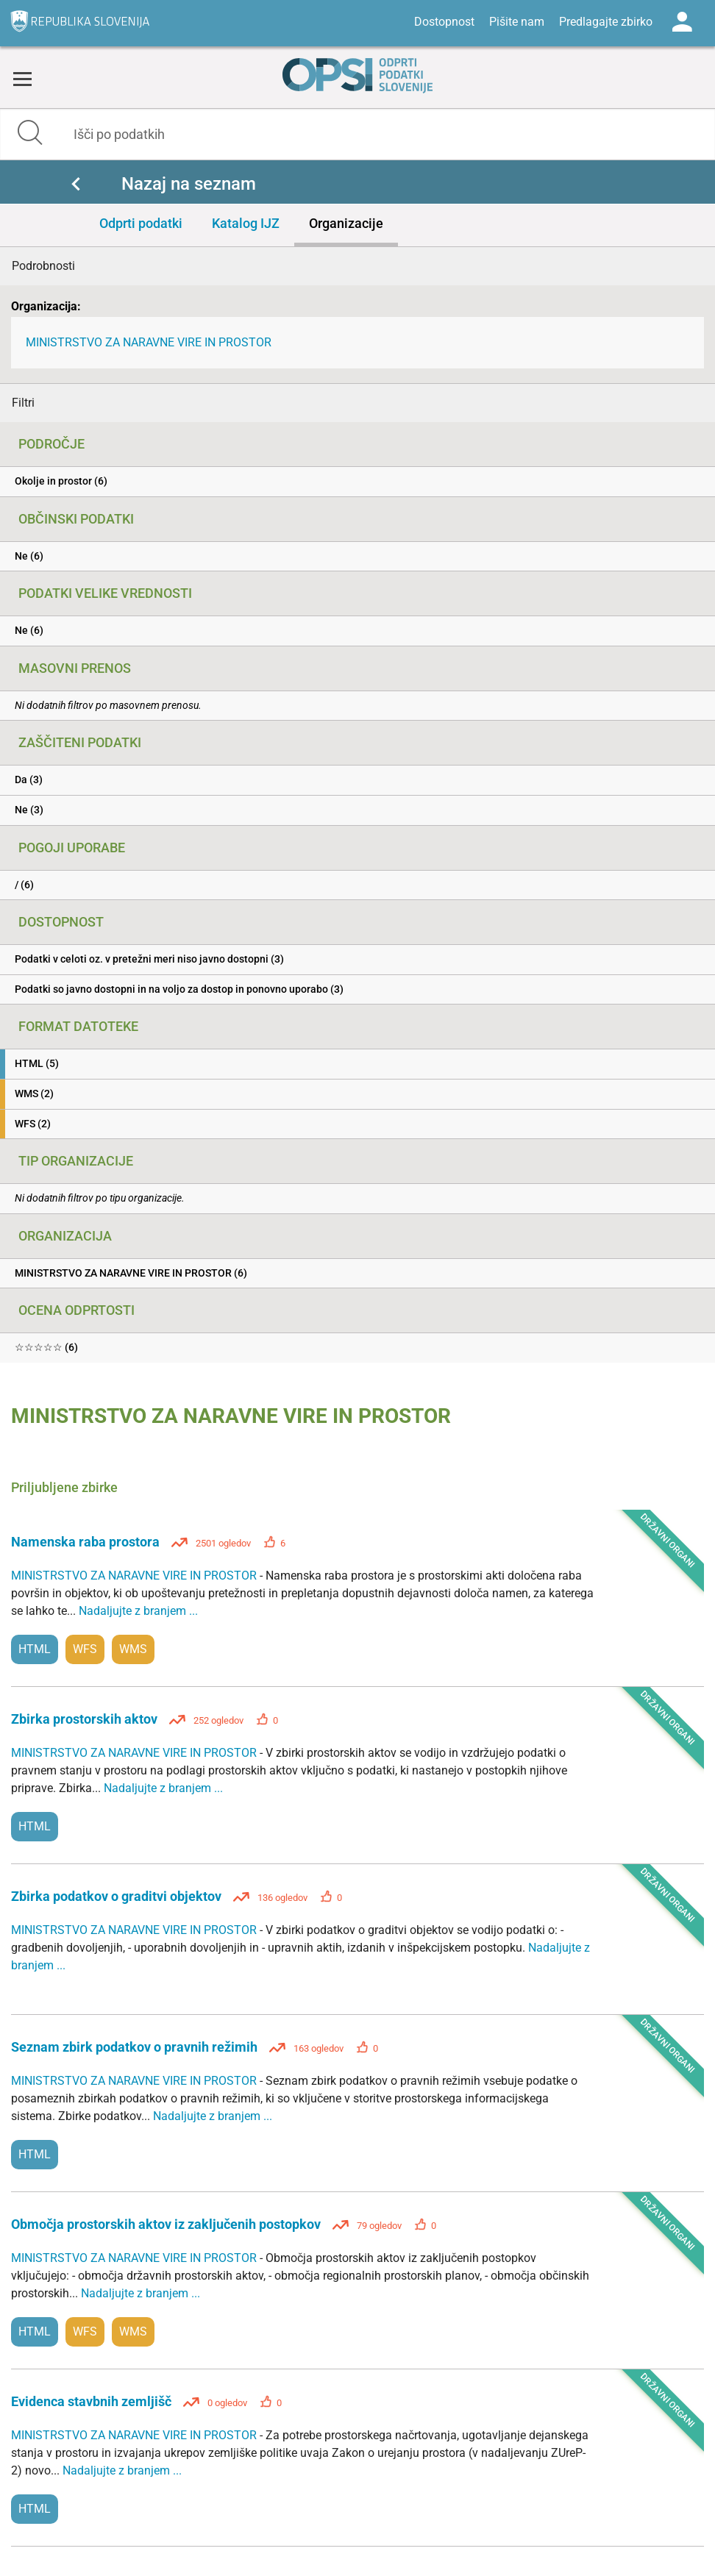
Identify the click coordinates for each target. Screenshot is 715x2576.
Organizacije (346, 223)
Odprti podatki (140, 223)
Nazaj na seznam (188, 184)
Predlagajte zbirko (605, 22)
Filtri (23, 403)
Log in (682, 22)
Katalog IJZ (246, 223)
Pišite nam (516, 22)
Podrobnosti (43, 266)
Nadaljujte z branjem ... (138, 1611)
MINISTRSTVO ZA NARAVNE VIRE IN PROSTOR (148, 342)
